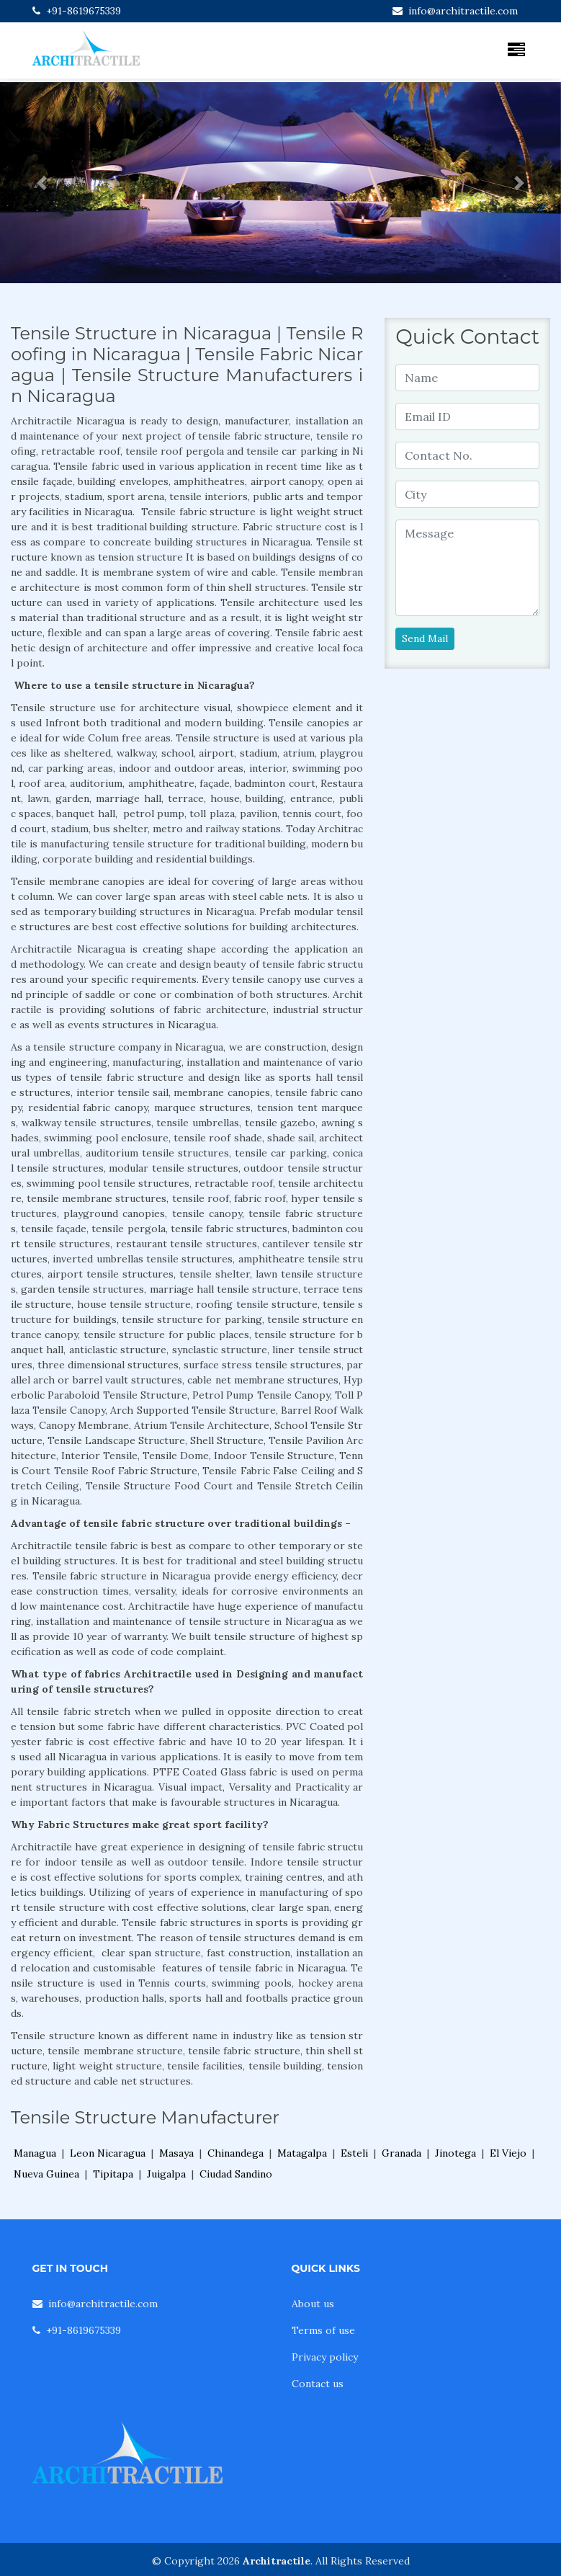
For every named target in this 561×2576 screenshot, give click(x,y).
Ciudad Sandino (235, 2173)
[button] (42, 182)
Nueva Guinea (46, 2173)
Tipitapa (113, 2173)
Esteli (354, 2153)
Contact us (318, 2383)
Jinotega (455, 2153)
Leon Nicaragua (107, 2153)
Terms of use (323, 2330)
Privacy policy (325, 2356)
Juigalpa (166, 2173)
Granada (401, 2153)
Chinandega (235, 2153)
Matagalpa (302, 2153)
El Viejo (508, 2153)
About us (313, 2303)
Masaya (176, 2153)
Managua (35, 2153)
